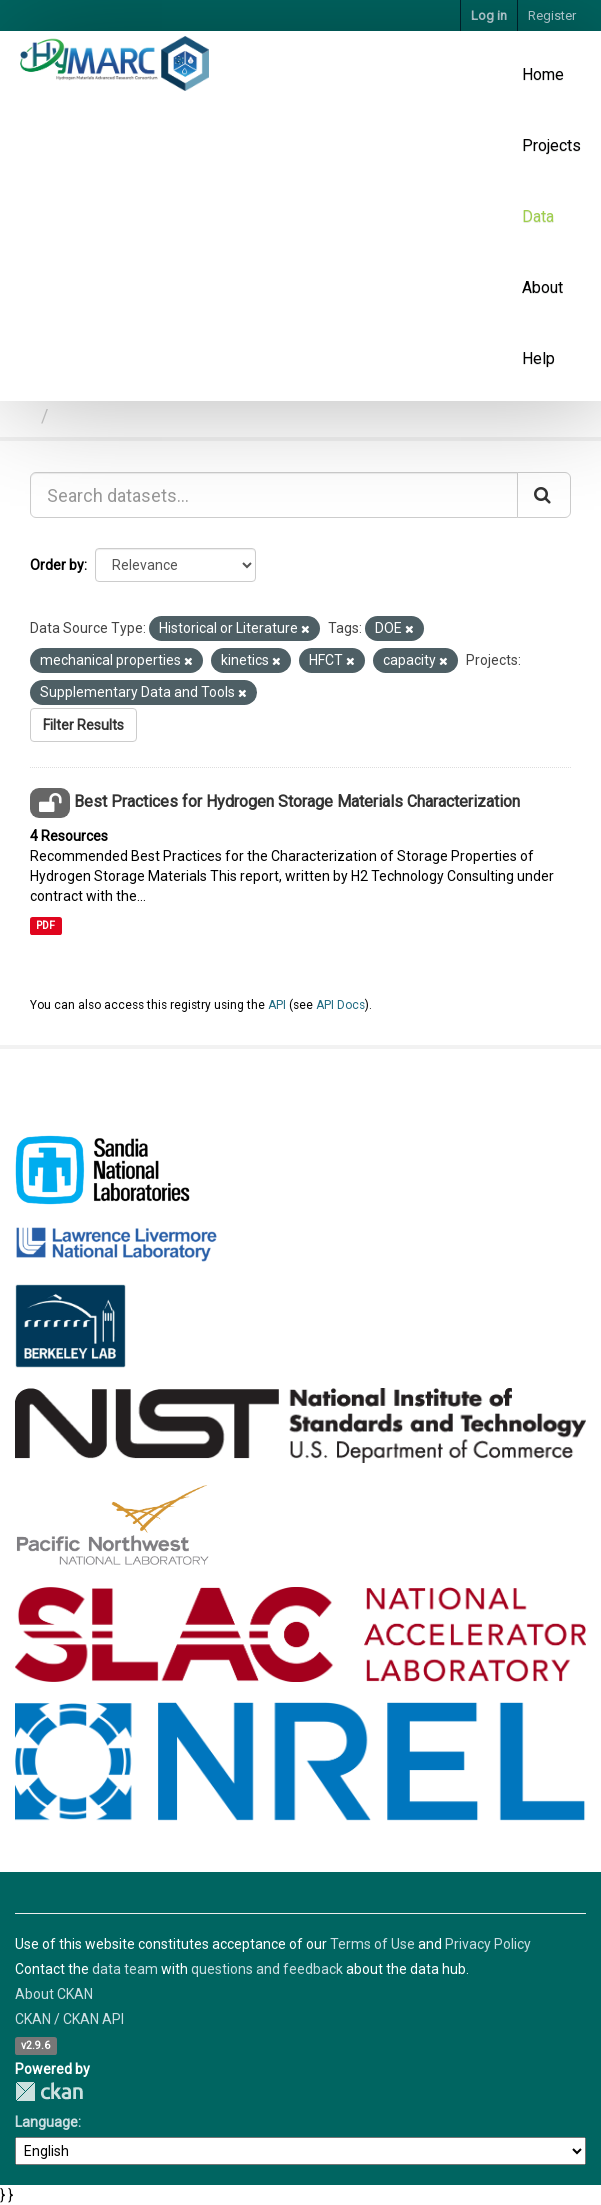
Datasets (92, 415)
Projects (551, 145)
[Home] (23, 415)
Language (46, 2122)
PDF (45, 925)
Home (543, 74)
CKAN (49, 2091)
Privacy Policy (488, 1944)
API (277, 1005)
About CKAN (54, 1994)
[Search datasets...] (274, 495)
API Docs (340, 1005)
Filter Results (83, 725)
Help (538, 358)
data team (125, 1969)
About (542, 287)
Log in (489, 15)
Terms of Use (372, 1944)
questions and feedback (267, 1969)
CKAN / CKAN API (69, 2019)
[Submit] (544, 495)
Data (538, 216)
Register (552, 15)
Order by (57, 565)
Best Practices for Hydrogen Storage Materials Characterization (297, 801)
